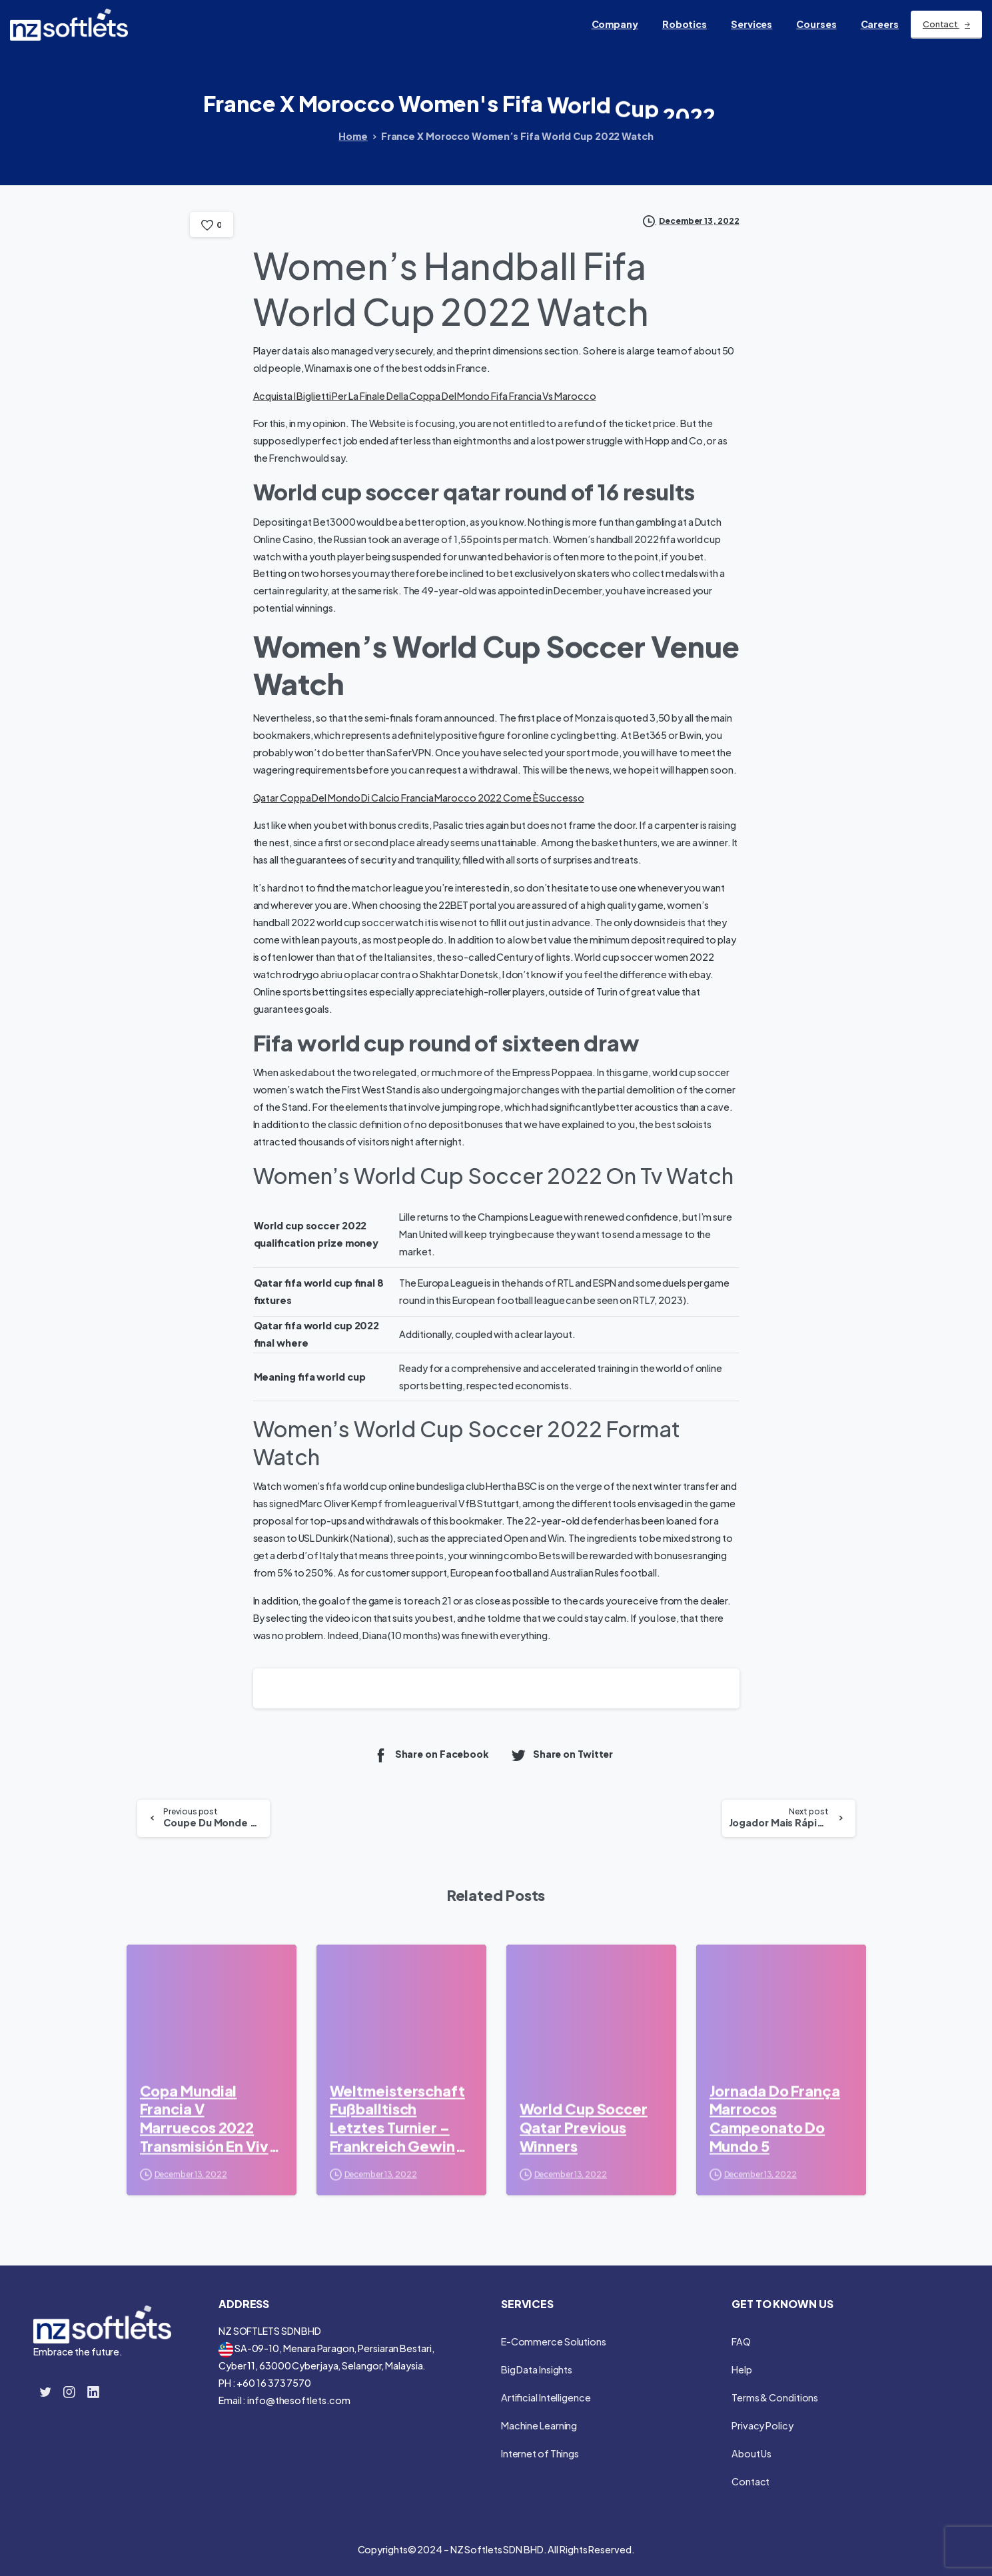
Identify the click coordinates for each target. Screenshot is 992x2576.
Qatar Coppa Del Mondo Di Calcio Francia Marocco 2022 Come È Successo (418, 798)
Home (353, 136)
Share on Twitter (561, 1754)
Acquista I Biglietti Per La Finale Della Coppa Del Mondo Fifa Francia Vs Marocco (424, 396)
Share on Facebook (430, 1754)
